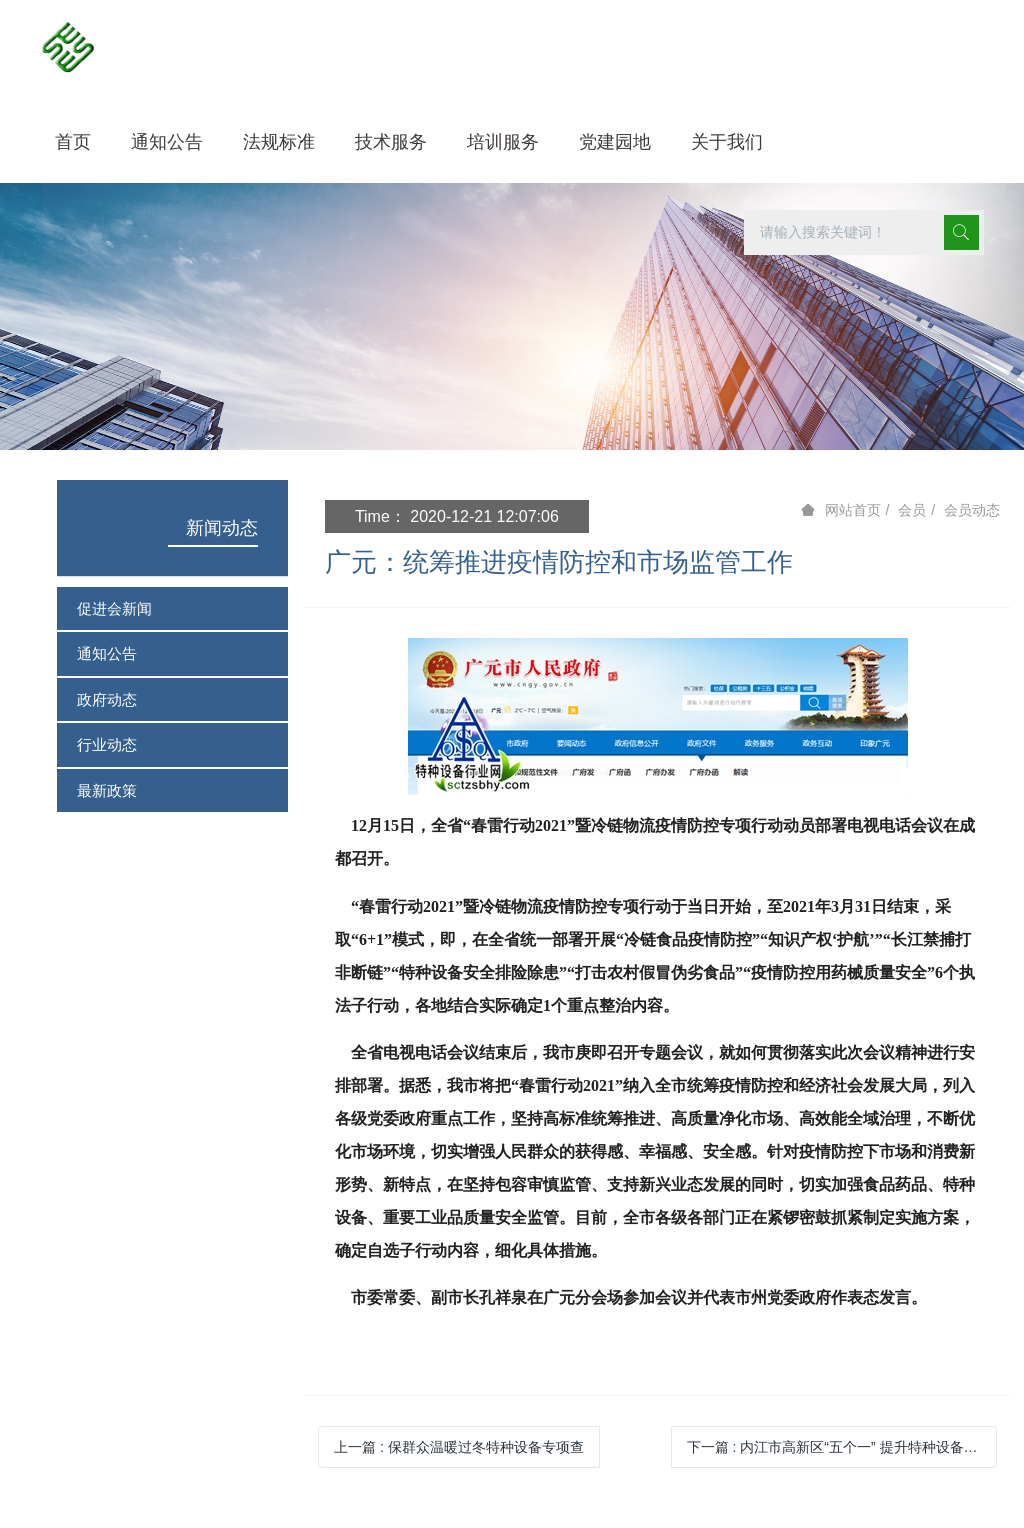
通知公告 (107, 653)
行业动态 (107, 744)
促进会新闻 (114, 608)
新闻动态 (222, 528)
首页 (73, 142)
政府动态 (107, 699)
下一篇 (842, 1447)
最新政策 (107, 790)
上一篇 (459, 1447)
